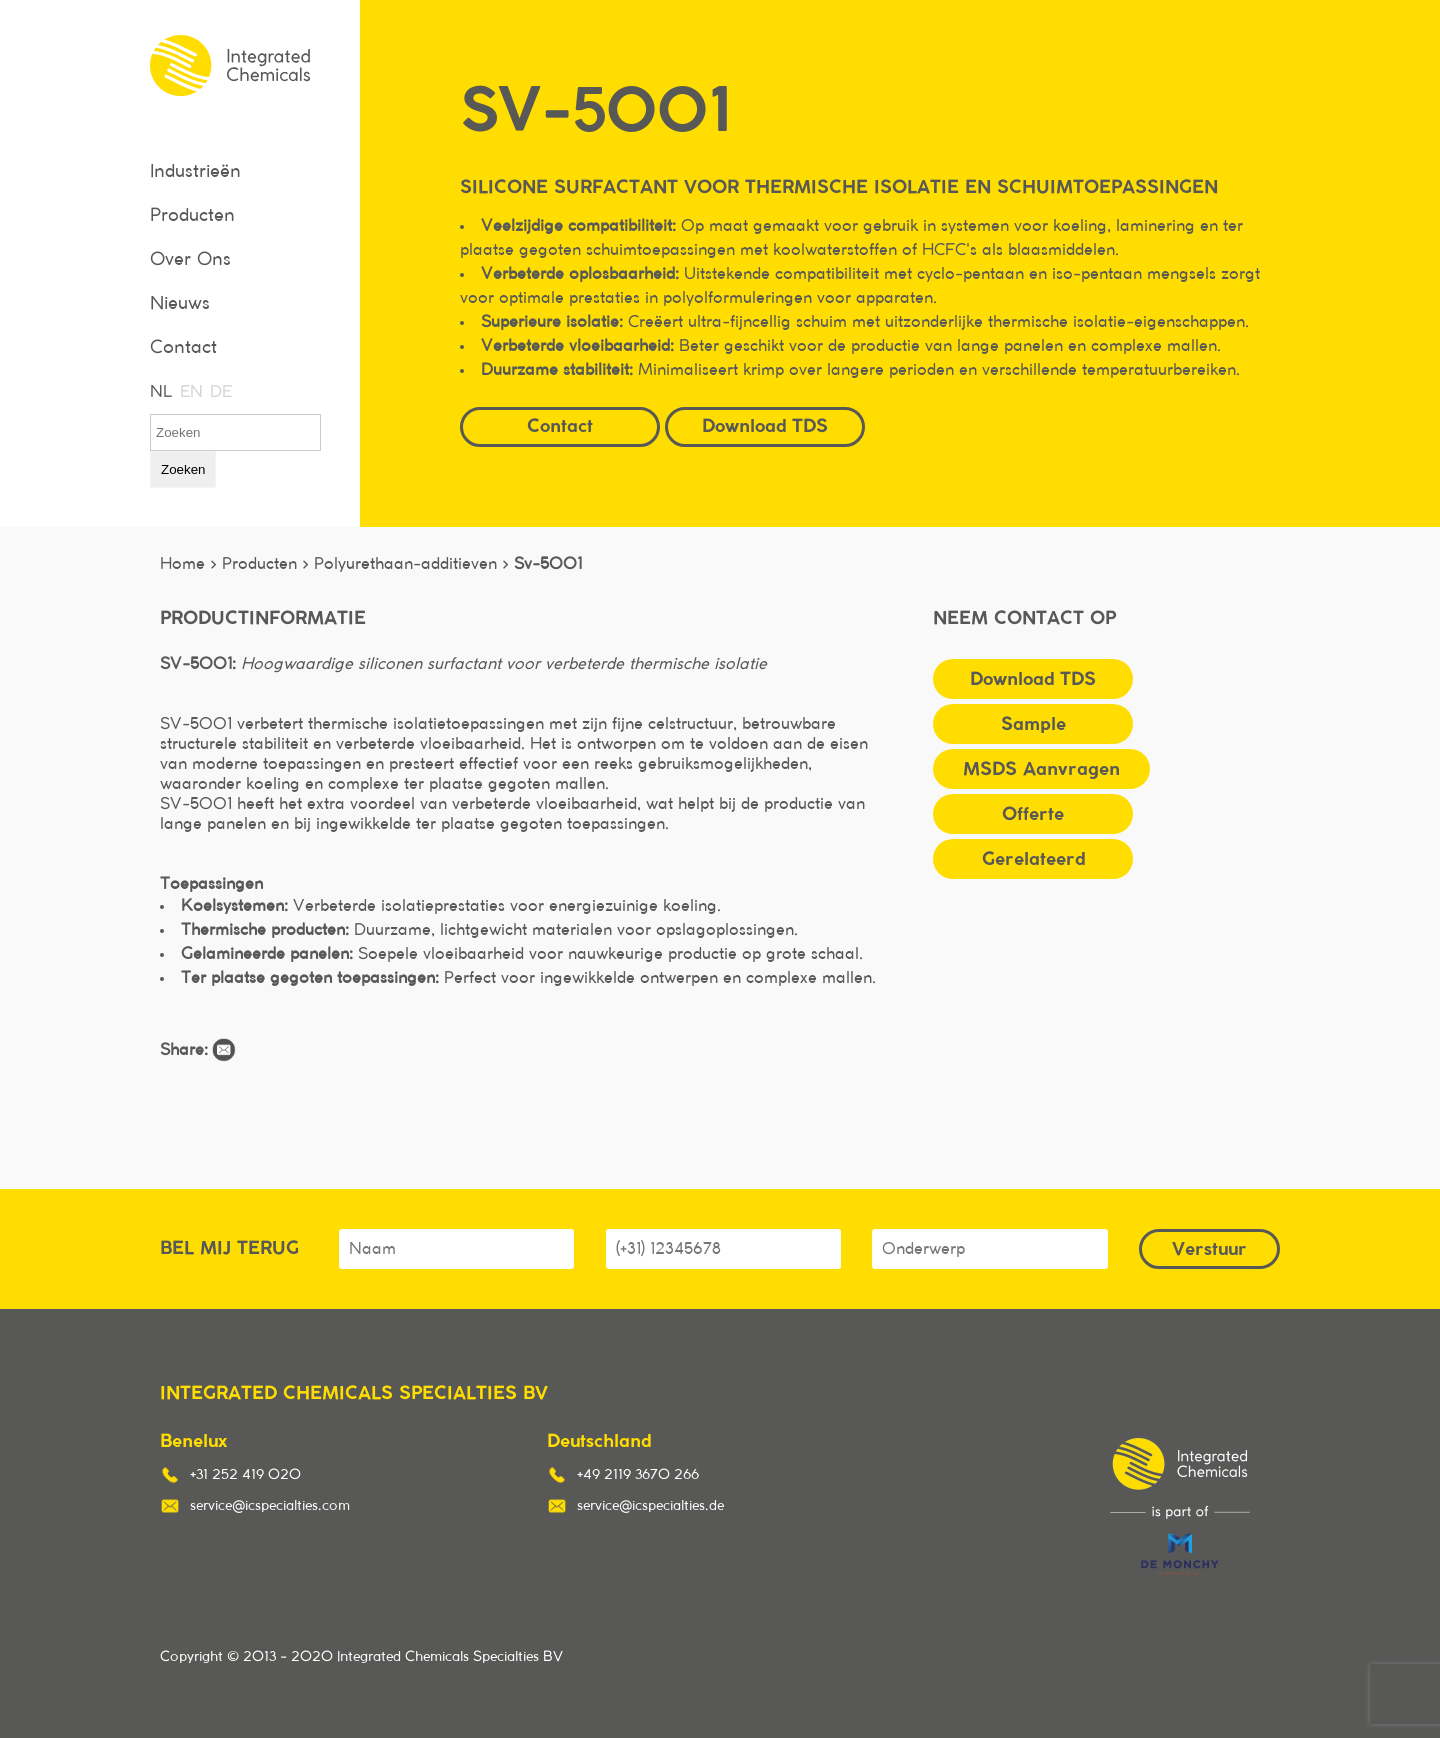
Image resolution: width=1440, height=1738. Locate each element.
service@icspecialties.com (270, 1506)
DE (220, 392)
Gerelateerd (1033, 858)
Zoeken (183, 469)
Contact (183, 348)
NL (160, 392)
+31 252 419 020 (245, 1475)
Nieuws (180, 304)
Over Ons (190, 260)
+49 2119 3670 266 (638, 1475)
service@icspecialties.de (650, 1506)
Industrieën (195, 172)
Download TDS (765, 425)
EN (190, 392)
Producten (192, 216)
